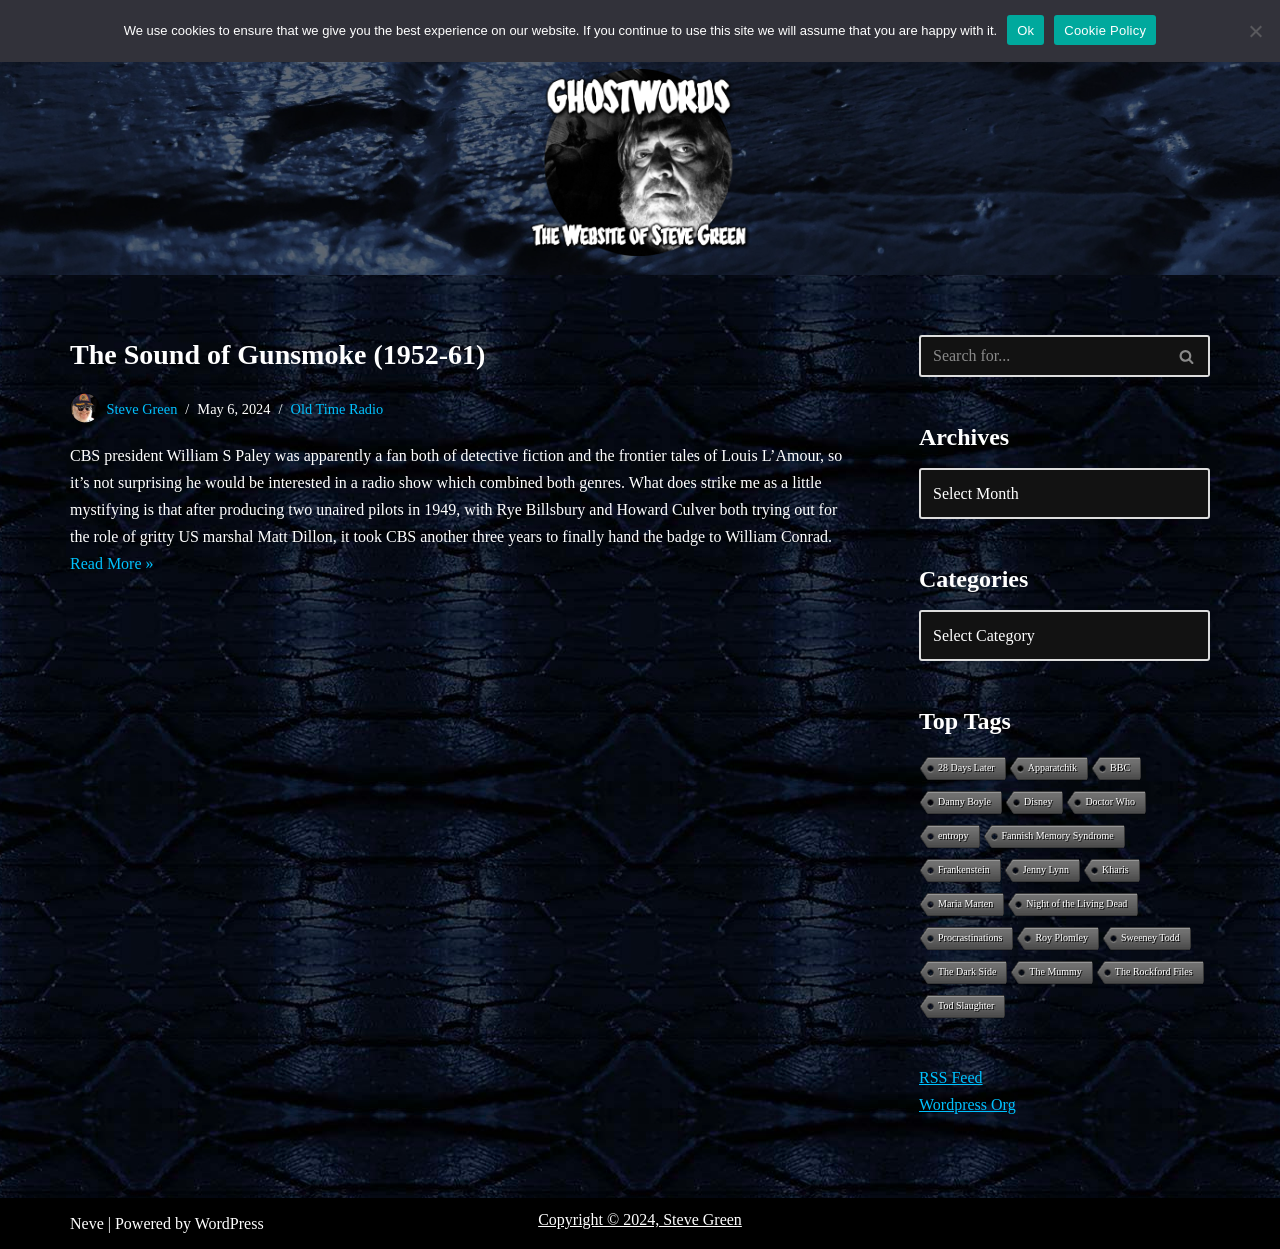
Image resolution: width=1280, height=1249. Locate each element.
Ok (1025, 30)
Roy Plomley (1061, 937)
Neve (87, 1223)
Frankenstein (964, 869)
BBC (1120, 767)
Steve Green (142, 409)
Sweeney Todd (1150, 937)
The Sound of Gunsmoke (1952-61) (277, 354)
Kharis (1115, 869)
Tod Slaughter (966, 1005)
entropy (953, 835)
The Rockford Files (1154, 971)
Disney (1038, 801)
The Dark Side (967, 971)
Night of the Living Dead (1076, 903)
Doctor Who (1110, 801)
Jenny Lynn (1046, 869)
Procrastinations (970, 937)
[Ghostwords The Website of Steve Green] (640, 163)
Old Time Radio (337, 409)
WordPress (229, 1223)
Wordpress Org (967, 1104)
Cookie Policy (1105, 30)
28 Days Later (966, 767)
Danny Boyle (964, 801)
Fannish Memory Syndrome (1058, 835)
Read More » (112, 563)
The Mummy (1055, 971)
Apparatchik (1052, 767)
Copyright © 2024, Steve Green (640, 1219)
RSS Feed (951, 1077)
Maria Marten (965, 903)
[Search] (1042, 356)
